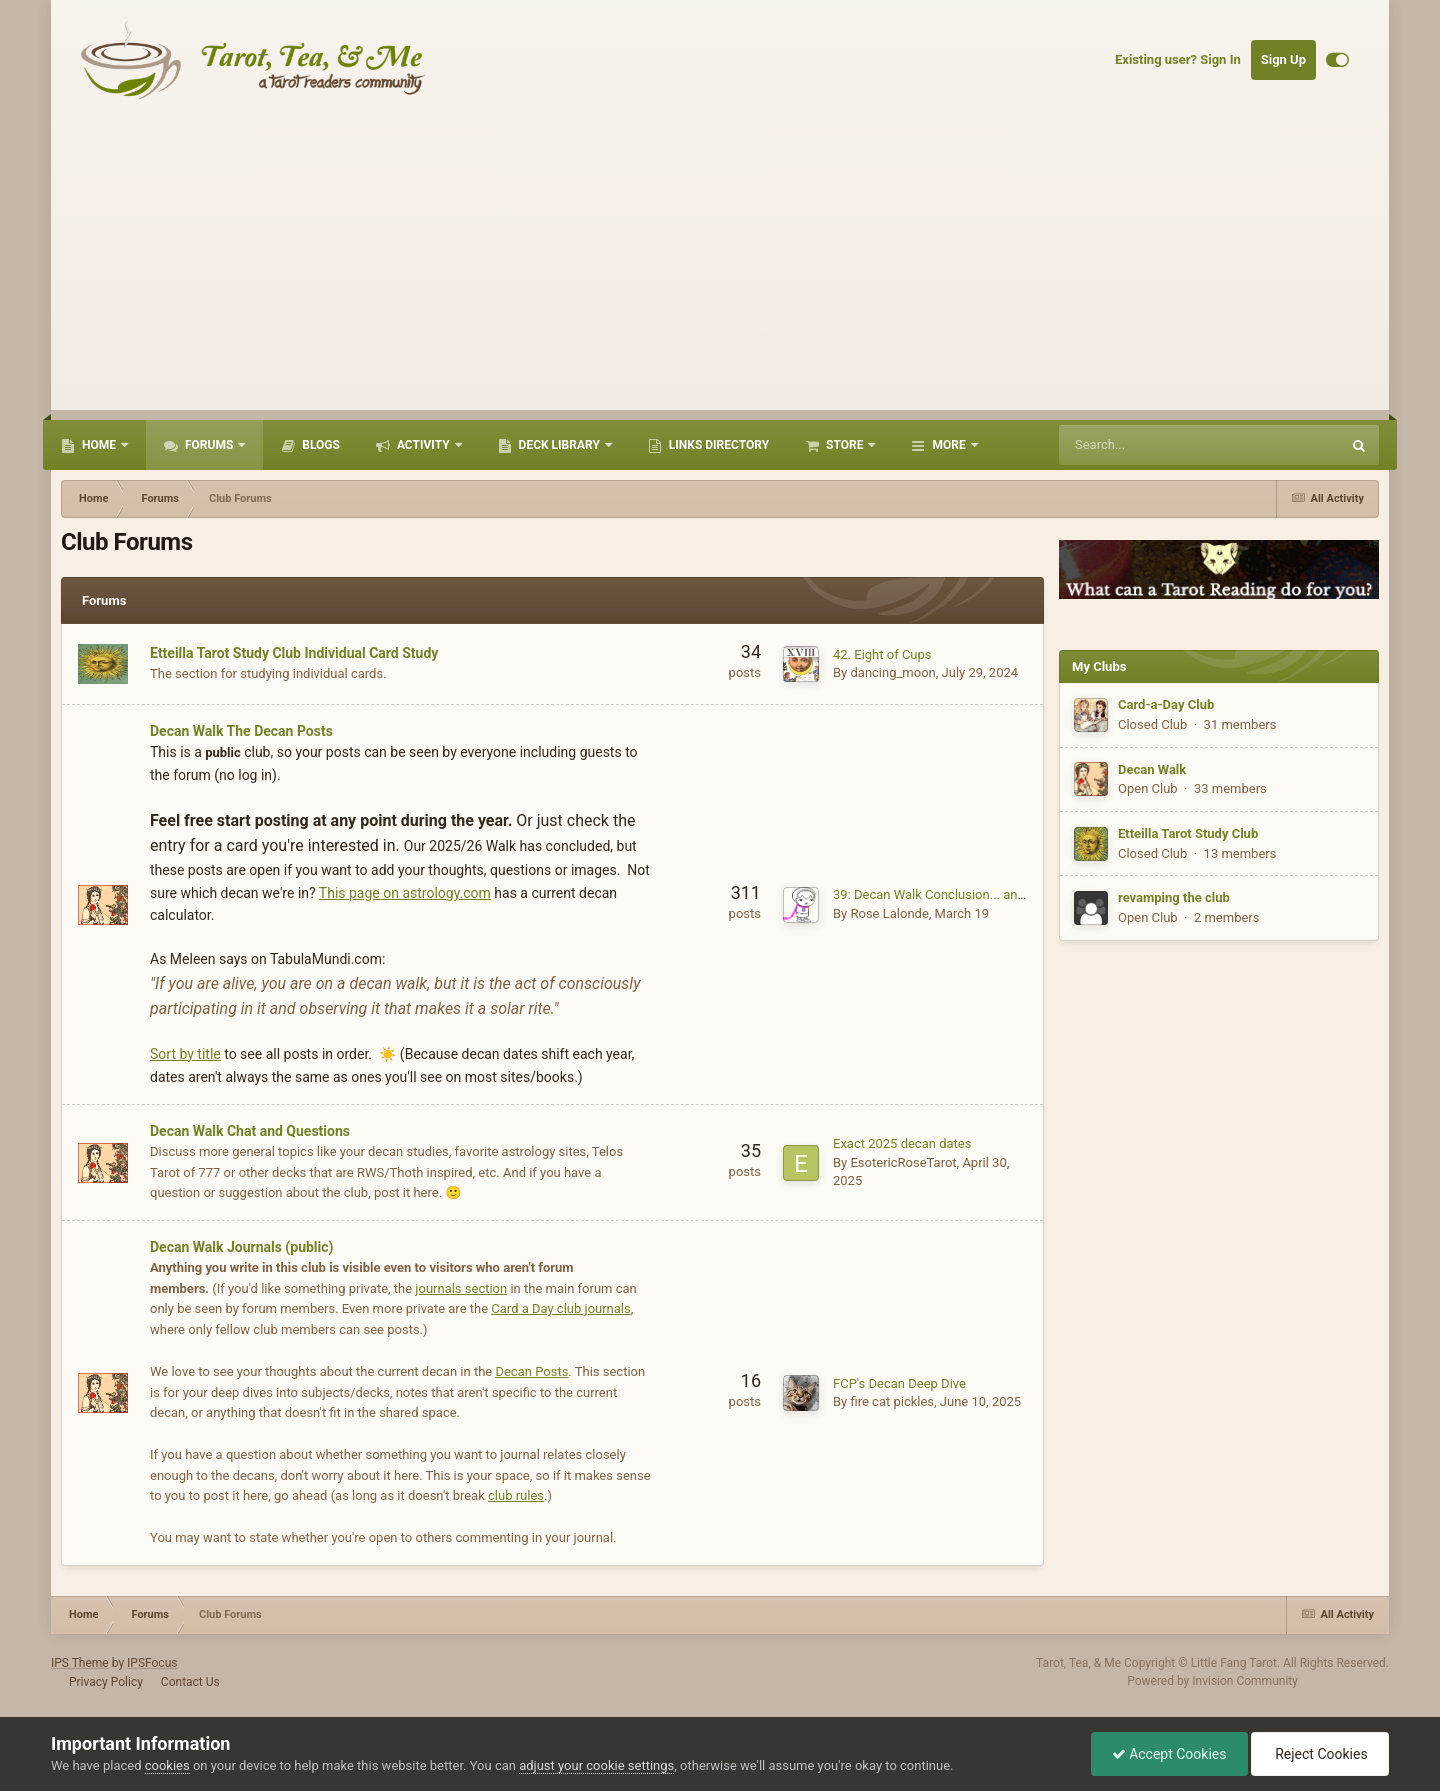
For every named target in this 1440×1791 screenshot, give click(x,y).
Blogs (319, 445)
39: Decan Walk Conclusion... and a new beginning (977, 894)
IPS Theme (80, 1663)
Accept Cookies (1169, 1754)
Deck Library (559, 445)
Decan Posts (531, 1371)
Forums (209, 445)
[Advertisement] (720, 270)
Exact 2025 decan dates (902, 1143)
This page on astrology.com (405, 893)
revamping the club (1174, 897)
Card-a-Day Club (1166, 704)
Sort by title (185, 1054)
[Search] (1161, 445)
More (948, 445)
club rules (516, 1495)
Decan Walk (1152, 769)
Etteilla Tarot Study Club (1188, 833)
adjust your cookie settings (596, 1765)
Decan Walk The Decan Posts (241, 731)
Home (99, 445)
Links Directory (717, 445)
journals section (461, 1288)
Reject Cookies (1320, 1754)
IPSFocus (152, 1663)
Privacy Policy (106, 1682)
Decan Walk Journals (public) (241, 1247)
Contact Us (190, 1682)
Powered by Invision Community (1212, 1681)
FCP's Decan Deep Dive (899, 1383)
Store (844, 445)
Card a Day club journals (560, 1308)
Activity (423, 445)
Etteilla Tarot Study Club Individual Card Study (294, 653)
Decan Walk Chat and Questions (250, 1131)
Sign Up (1283, 59)
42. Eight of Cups (882, 654)
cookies (167, 1765)
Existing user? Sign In (1178, 59)
